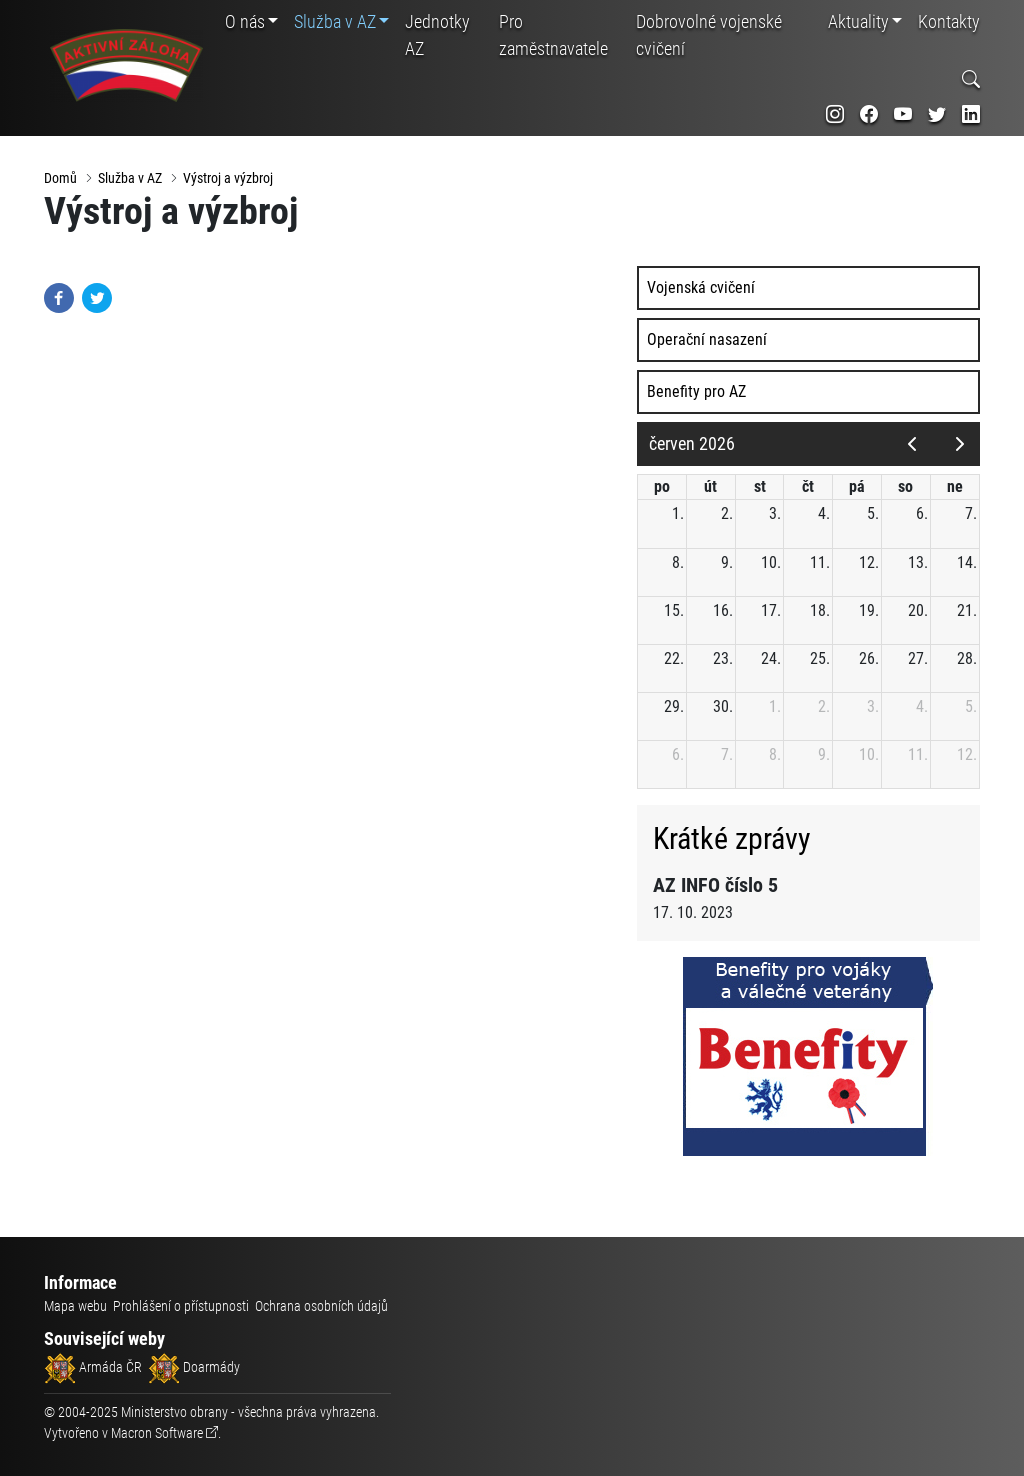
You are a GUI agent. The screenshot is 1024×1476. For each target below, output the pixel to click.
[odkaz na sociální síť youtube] (903, 114)
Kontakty (949, 21)
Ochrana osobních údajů (321, 1306)
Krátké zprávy (735, 838)
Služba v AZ (335, 21)
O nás (245, 21)
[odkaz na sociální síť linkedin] (971, 114)
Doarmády (194, 1367)
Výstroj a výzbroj (228, 178)
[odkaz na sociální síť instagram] (835, 114)
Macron (157, 1433)
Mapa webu (75, 1306)
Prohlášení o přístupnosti (181, 1306)
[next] (959, 445)
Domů (60, 178)
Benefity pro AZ (699, 392)
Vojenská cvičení (704, 288)
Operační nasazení (710, 340)
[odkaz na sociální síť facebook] (869, 114)
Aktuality (858, 21)
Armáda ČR (93, 1367)
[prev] (911, 445)
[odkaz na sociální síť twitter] (937, 114)
